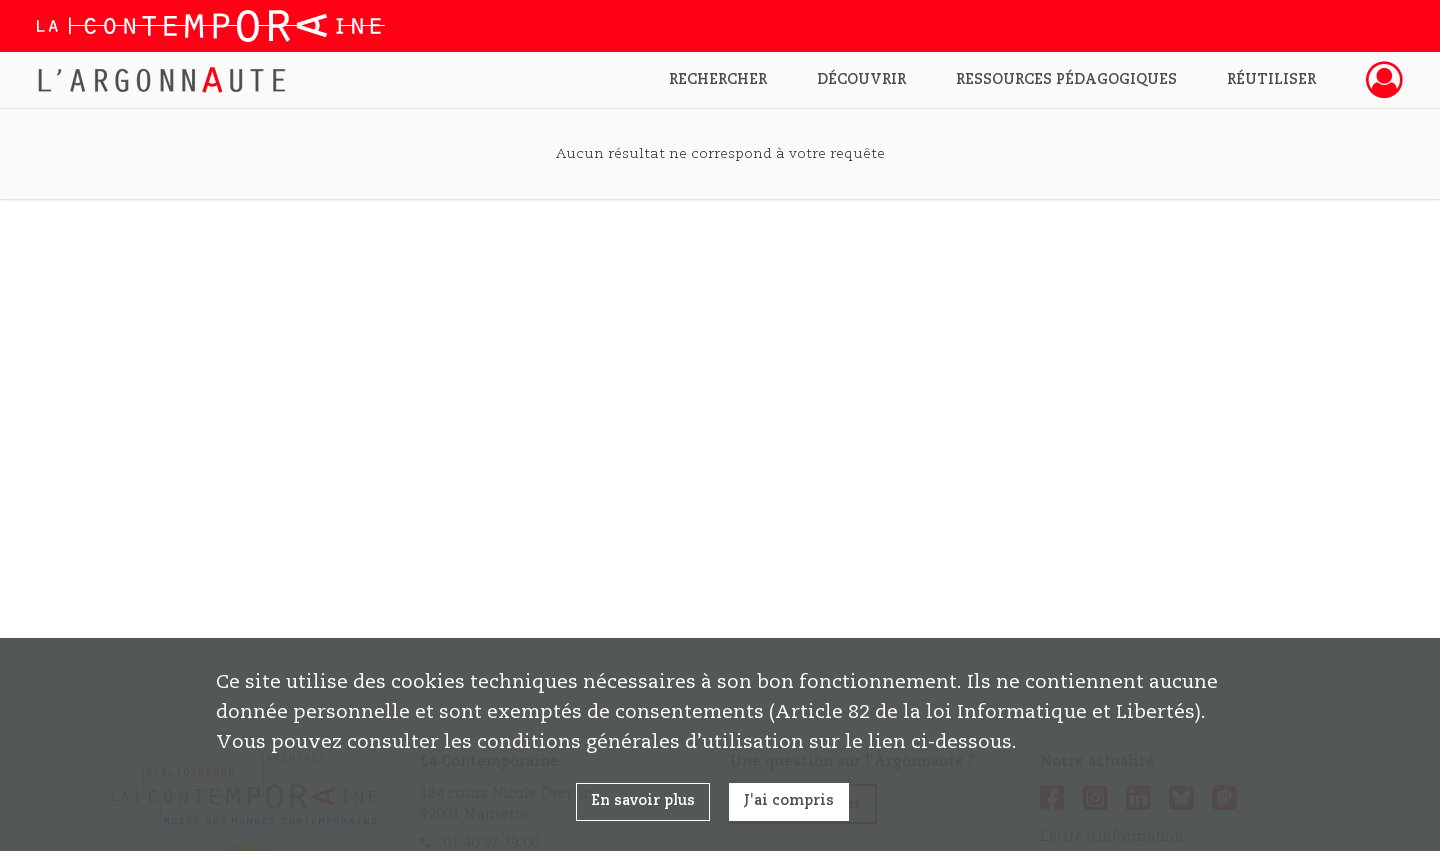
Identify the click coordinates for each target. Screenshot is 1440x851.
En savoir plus (643, 801)
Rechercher (718, 80)
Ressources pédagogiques (1066, 80)
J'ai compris (789, 801)
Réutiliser (1271, 80)
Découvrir (861, 80)
